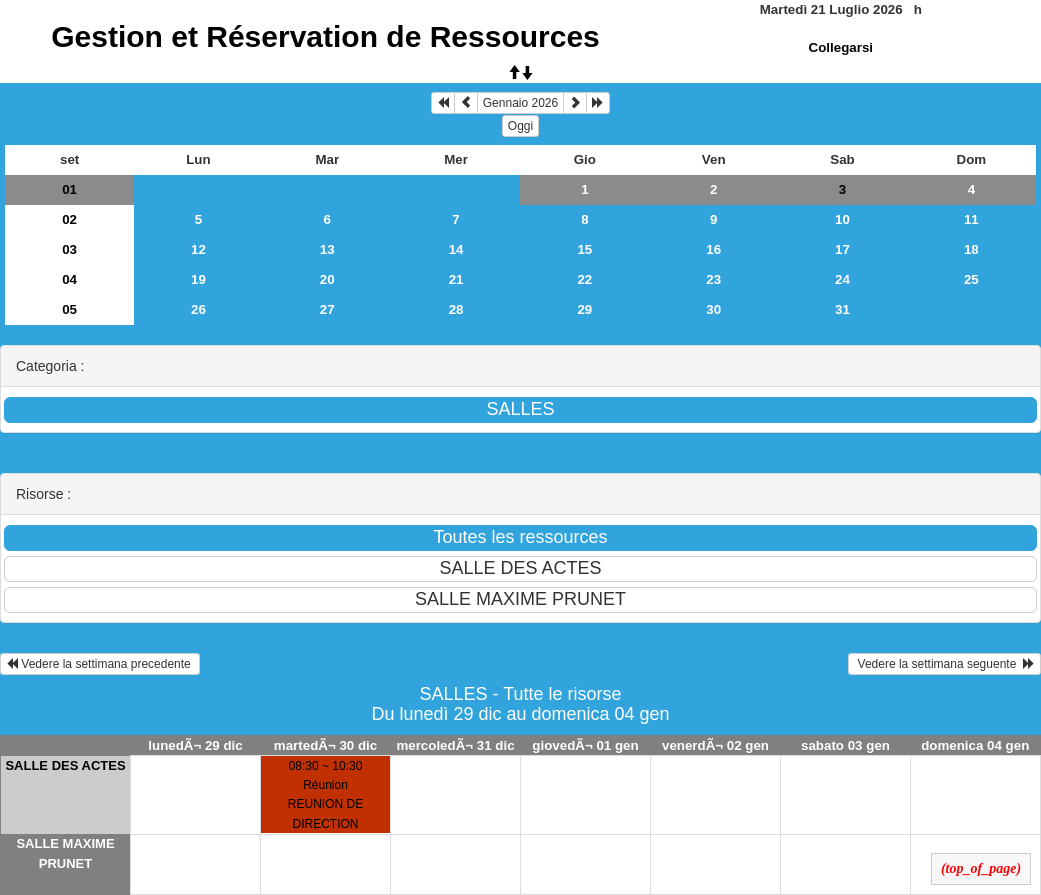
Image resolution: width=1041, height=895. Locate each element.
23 (713, 279)
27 (327, 309)
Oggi (520, 126)
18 (971, 249)
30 (713, 309)
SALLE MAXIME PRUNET (65, 853)
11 (971, 219)
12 (198, 249)
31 (842, 309)
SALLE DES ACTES (65, 765)
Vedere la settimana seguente (944, 664)
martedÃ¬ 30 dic (325, 745)
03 (69, 249)
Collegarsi (841, 47)
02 (69, 219)
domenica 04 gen (975, 745)
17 (842, 249)
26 (198, 309)
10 (842, 219)
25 (971, 279)
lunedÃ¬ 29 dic (195, 745)
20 (327, 279)
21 (456, 279)
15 (584, 249)
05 (69, 309)
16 (713, 249)
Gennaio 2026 (520, 103)
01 (69, 189)
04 (69, 279)
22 (584, 279)
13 (327, 249)
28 (456, 309)
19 (198, 279)
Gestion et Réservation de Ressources (325, 36)
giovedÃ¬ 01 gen (585, 745)
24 (842, 279)
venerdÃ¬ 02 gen (715, 745)
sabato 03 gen (845, 745)
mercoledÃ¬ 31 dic (455, 745)
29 (584, 309)
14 (456, 249)
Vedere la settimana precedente (100, 664)
